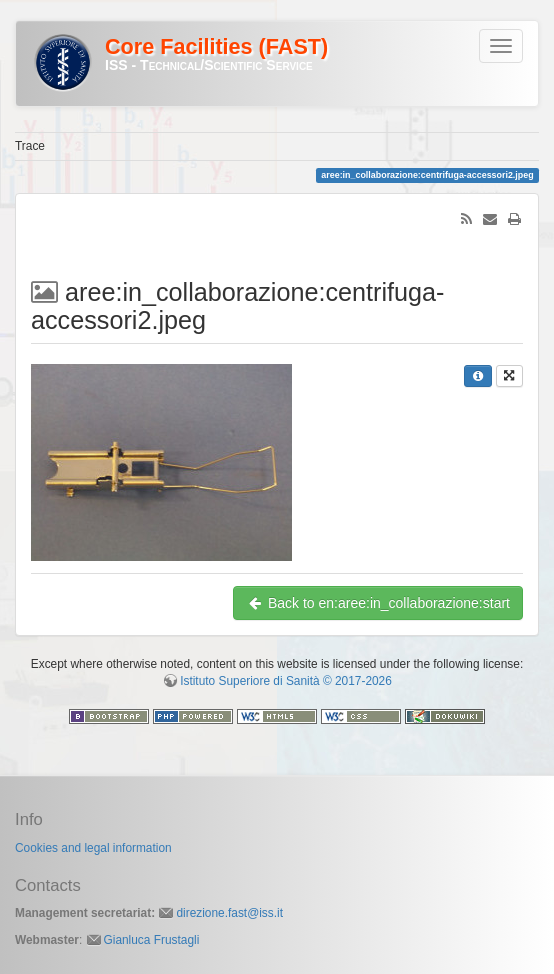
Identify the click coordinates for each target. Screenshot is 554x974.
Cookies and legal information (93, 848)
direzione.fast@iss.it (229, 913)
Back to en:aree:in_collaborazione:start (378, 603)
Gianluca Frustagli (152, 940)
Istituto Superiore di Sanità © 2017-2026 (286, 681)
